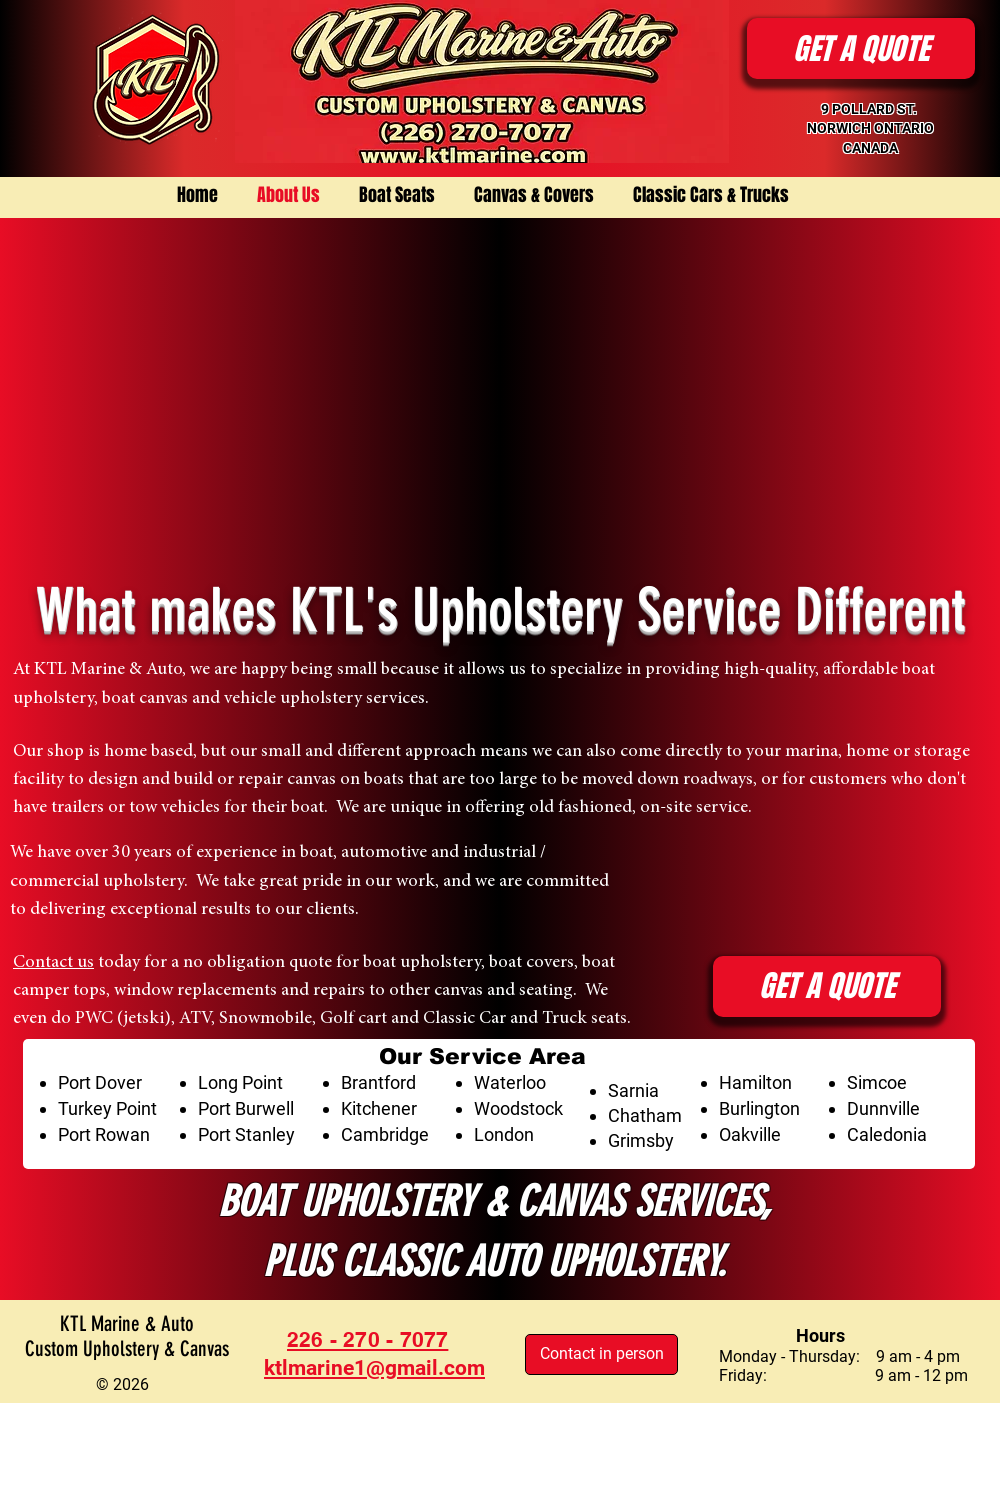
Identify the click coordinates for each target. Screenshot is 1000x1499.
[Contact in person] (601, 1354)
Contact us (53, 963)
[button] (861, 48)
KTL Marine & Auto (127, 1323)
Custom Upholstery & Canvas (127, 1348)
